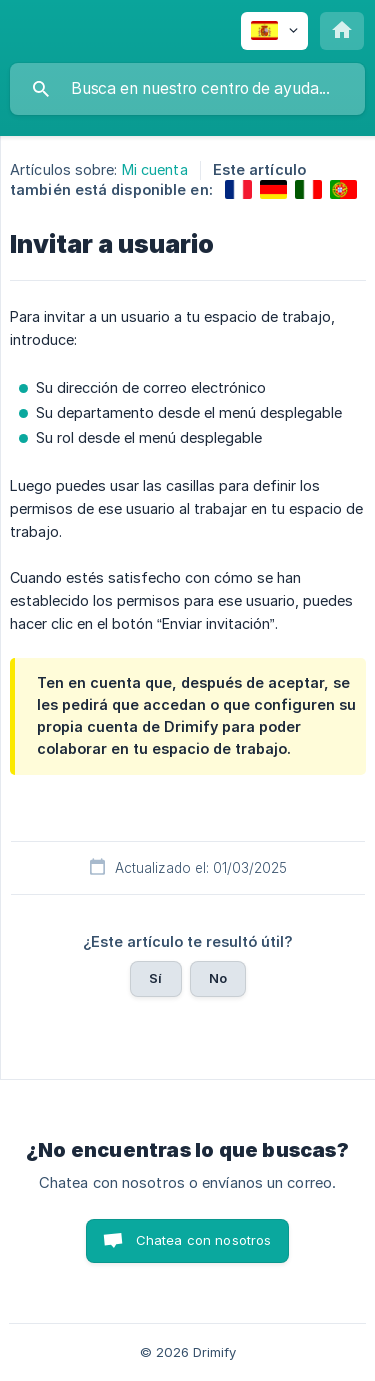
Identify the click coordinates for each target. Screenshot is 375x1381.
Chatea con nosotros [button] (204, 1240)
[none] (274, 31)
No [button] (218, 978)
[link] (238, 189)
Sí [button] (155, 978)
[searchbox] (187, 89)
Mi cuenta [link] (155, 169)
